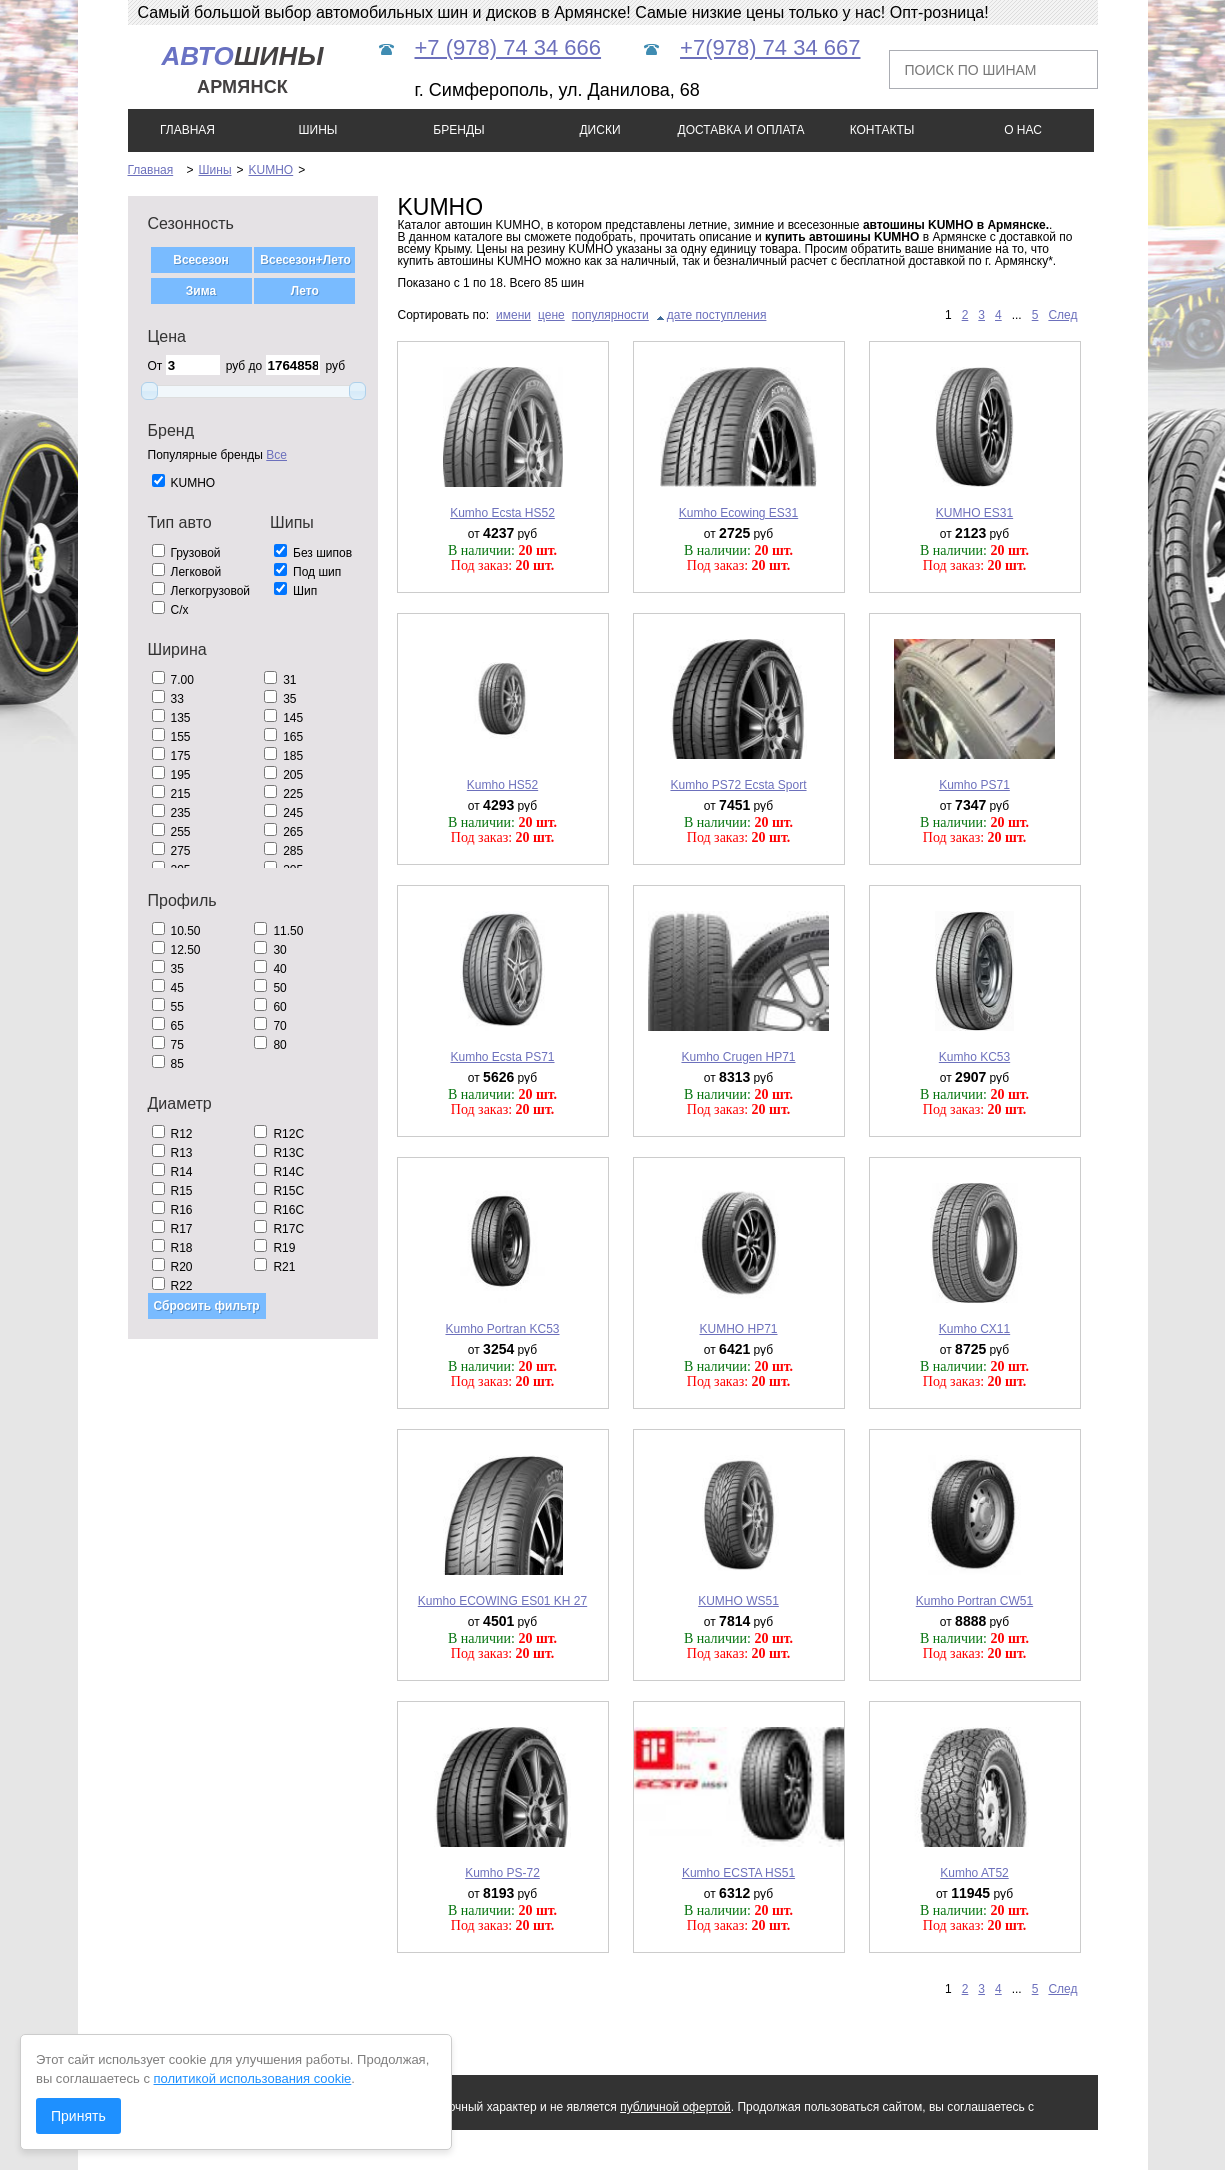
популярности (610, 315)
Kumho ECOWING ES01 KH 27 (502, 1601)
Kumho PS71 (974, 785)
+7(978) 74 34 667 (770, 47)
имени (513, 315)
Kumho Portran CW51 (974, 1601)
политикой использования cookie (253, 2078)
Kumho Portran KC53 (502, 1329)
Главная (151, 170)
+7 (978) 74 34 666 (508, 47)
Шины (215, 170)
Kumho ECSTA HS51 (738, 1873)
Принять (78, 2116)
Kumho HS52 (502, 785)
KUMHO (271, 170)
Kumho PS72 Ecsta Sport (738, 785)
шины (242, 69)
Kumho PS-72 (502, 1873)
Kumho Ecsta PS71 (502, 1057)
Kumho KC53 (974, 1057)
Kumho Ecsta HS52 (502, 513)
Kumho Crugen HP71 (738, 1057)
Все (276, 455)
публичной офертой (675, 2107)
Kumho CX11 (974, 1329)
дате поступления (717, 315)
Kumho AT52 (974, 1873)
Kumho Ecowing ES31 (738, 513)
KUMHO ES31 (974, 513)
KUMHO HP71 (738, 1329)
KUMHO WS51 (738, 1601)
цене (551, 315)
